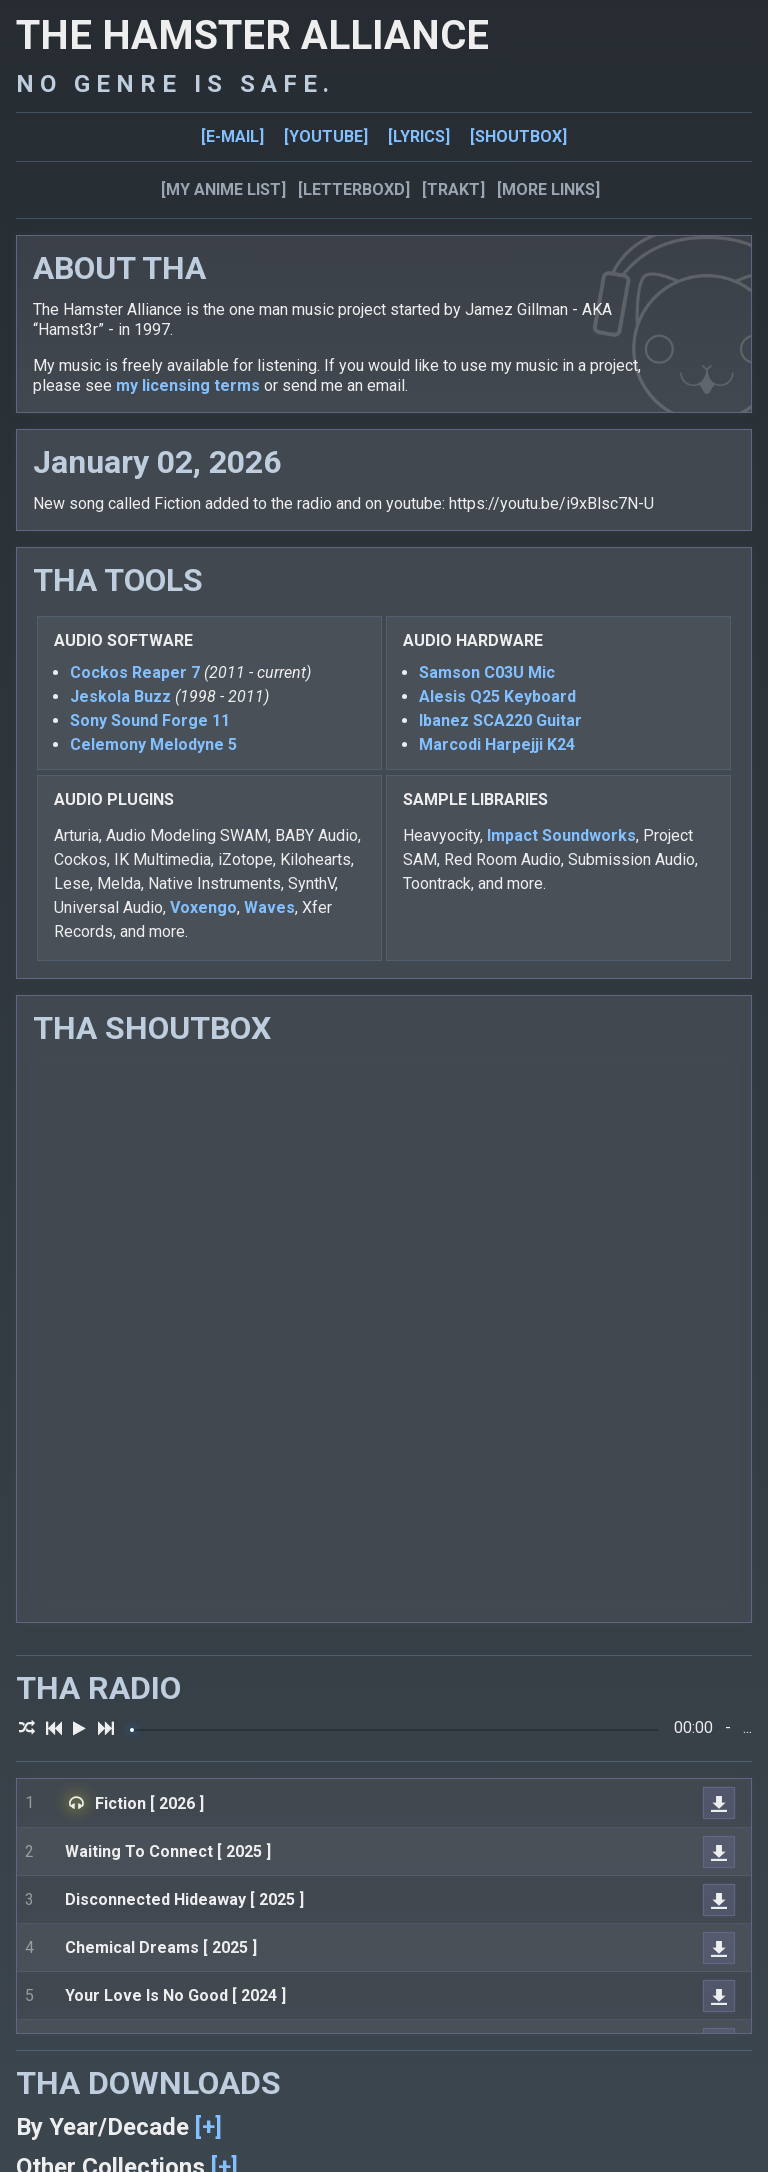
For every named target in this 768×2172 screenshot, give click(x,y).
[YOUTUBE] (326, 136)
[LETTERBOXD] (354, 189)
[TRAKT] (453, 189)
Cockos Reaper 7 (135, 672)
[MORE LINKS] (548, 189)
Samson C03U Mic (487, 672)
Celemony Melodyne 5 (153, 744)
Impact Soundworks (561, 835)
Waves (269, 907)
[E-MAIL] (232, 136)
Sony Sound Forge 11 (150, 720)
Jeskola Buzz (120, 696)
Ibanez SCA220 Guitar (500, 720)
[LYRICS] (419, 136)
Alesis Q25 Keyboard (497, 696)
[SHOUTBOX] (518, 136)
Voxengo (203, 907)
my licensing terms (188, 385)
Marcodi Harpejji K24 (497, 744)
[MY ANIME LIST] (223, 189)
